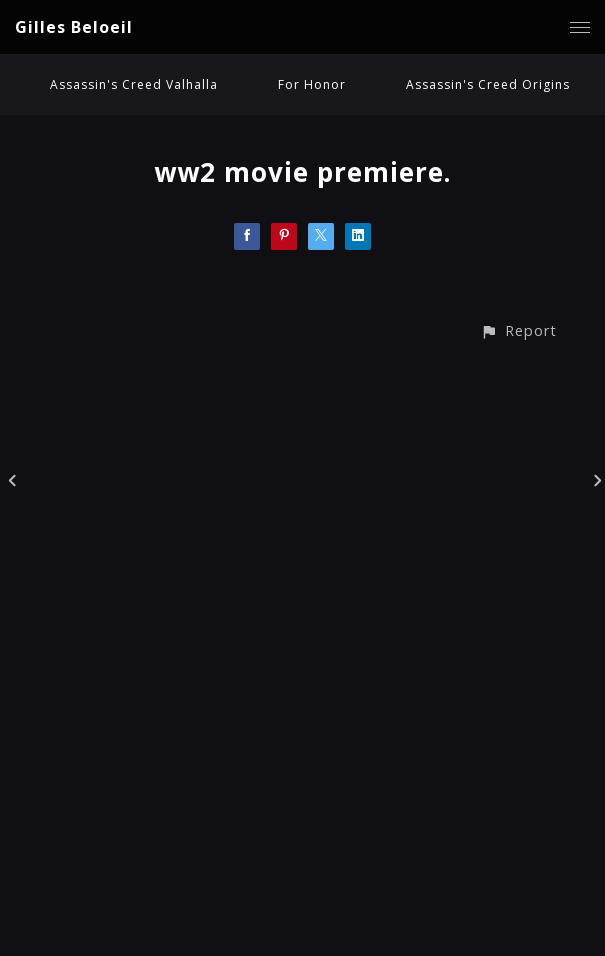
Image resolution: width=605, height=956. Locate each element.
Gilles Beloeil (74, 27)
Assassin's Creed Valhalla (134, 84)
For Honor (312, 84)
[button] (518, 330)
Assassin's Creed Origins (488, 84)
